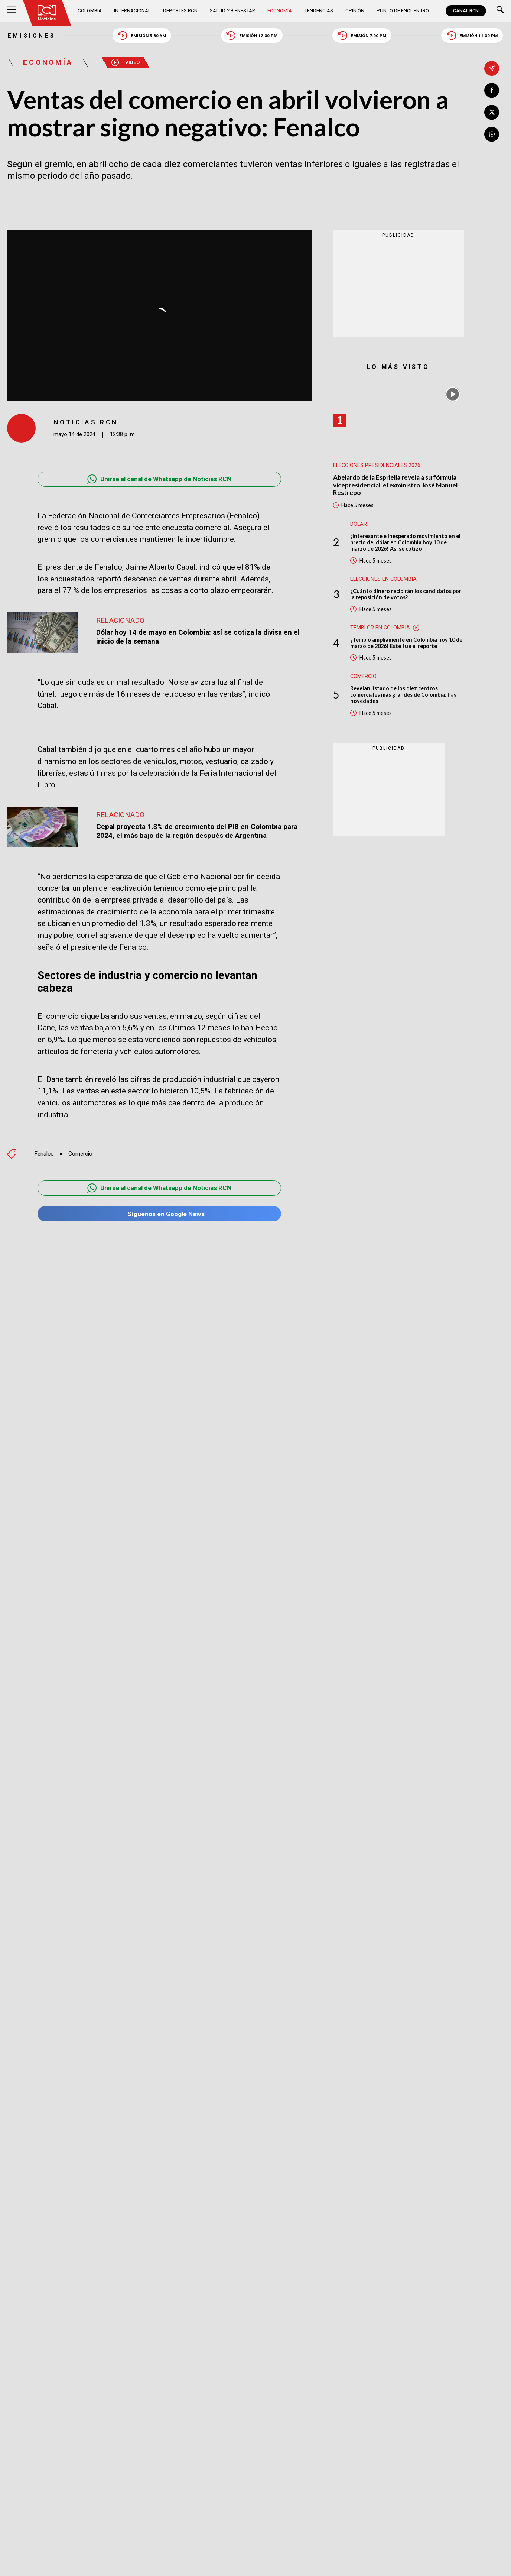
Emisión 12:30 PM (252, 35)
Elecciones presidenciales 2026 (376, 465)
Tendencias (318, 10)
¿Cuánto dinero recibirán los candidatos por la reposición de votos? (405, 594)
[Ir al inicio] (47, 13)
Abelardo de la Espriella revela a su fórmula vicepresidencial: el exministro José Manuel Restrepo (395, 485)
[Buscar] (500, 10)
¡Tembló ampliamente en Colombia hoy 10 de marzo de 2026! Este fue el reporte (406, 643)
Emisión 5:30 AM (142, 35)
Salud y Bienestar (232, 10)
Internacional (132, 10)
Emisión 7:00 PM (362, 35)
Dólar (358, 524)
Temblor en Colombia (380, 628)
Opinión (354, 10)
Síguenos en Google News (159, 1214)
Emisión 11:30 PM (472, 35)
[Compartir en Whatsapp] (491, 134)
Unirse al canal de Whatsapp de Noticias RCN (159, 479)
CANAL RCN (466, 10)
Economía (279, 10)
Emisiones (31, 35)
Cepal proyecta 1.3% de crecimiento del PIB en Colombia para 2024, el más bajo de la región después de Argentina (198, 831)
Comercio (80, 1154)
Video (127, 63)
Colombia (90, 10)
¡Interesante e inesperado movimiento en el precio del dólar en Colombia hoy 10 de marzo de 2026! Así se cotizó (405, 543)
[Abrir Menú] (11, 10)
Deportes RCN (180, 10)
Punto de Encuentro (403, 10)
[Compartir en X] (491, 112)
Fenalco (44, 1154)
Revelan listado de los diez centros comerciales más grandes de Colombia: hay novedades (403, 695)
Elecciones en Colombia (383, 579)
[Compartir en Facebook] (491, 90)
